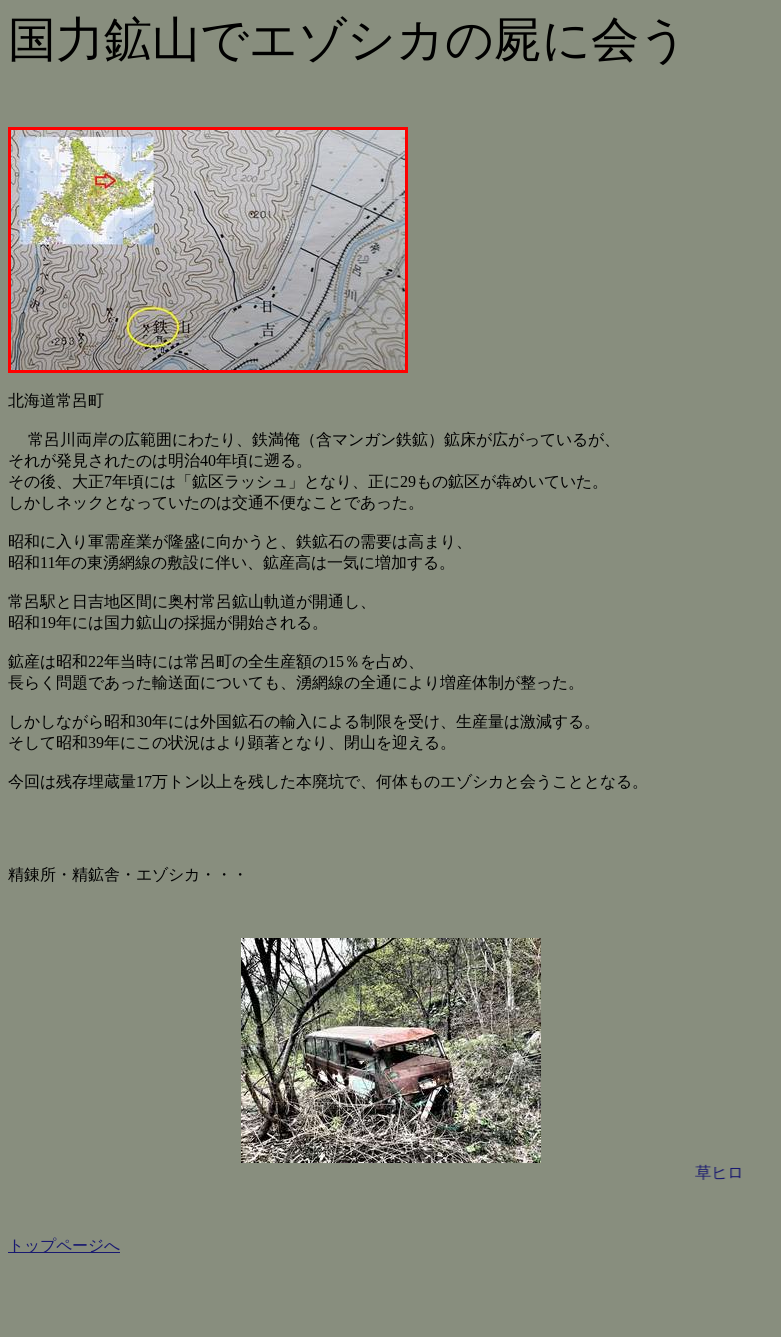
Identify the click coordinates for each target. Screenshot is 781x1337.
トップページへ (64, 1245)
